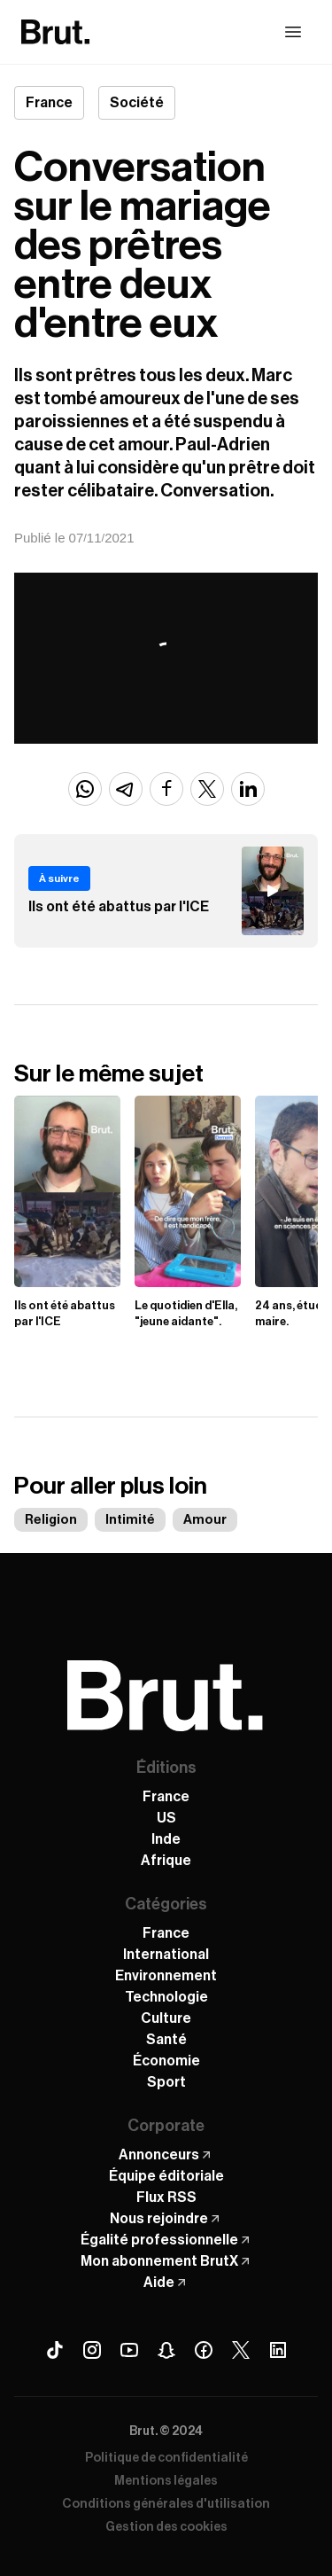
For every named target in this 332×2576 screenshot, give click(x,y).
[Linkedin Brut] (278, 2350)
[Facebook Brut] (203, 2350)
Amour (205, 1519)
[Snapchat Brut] (166, 2350)
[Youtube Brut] (129, 2350)
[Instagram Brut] (92, 2350)
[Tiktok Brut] (55, 2350)
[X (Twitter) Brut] (241, 2350)
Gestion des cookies (166, 2527)
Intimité (130, 1519)
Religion (51, 1519)
